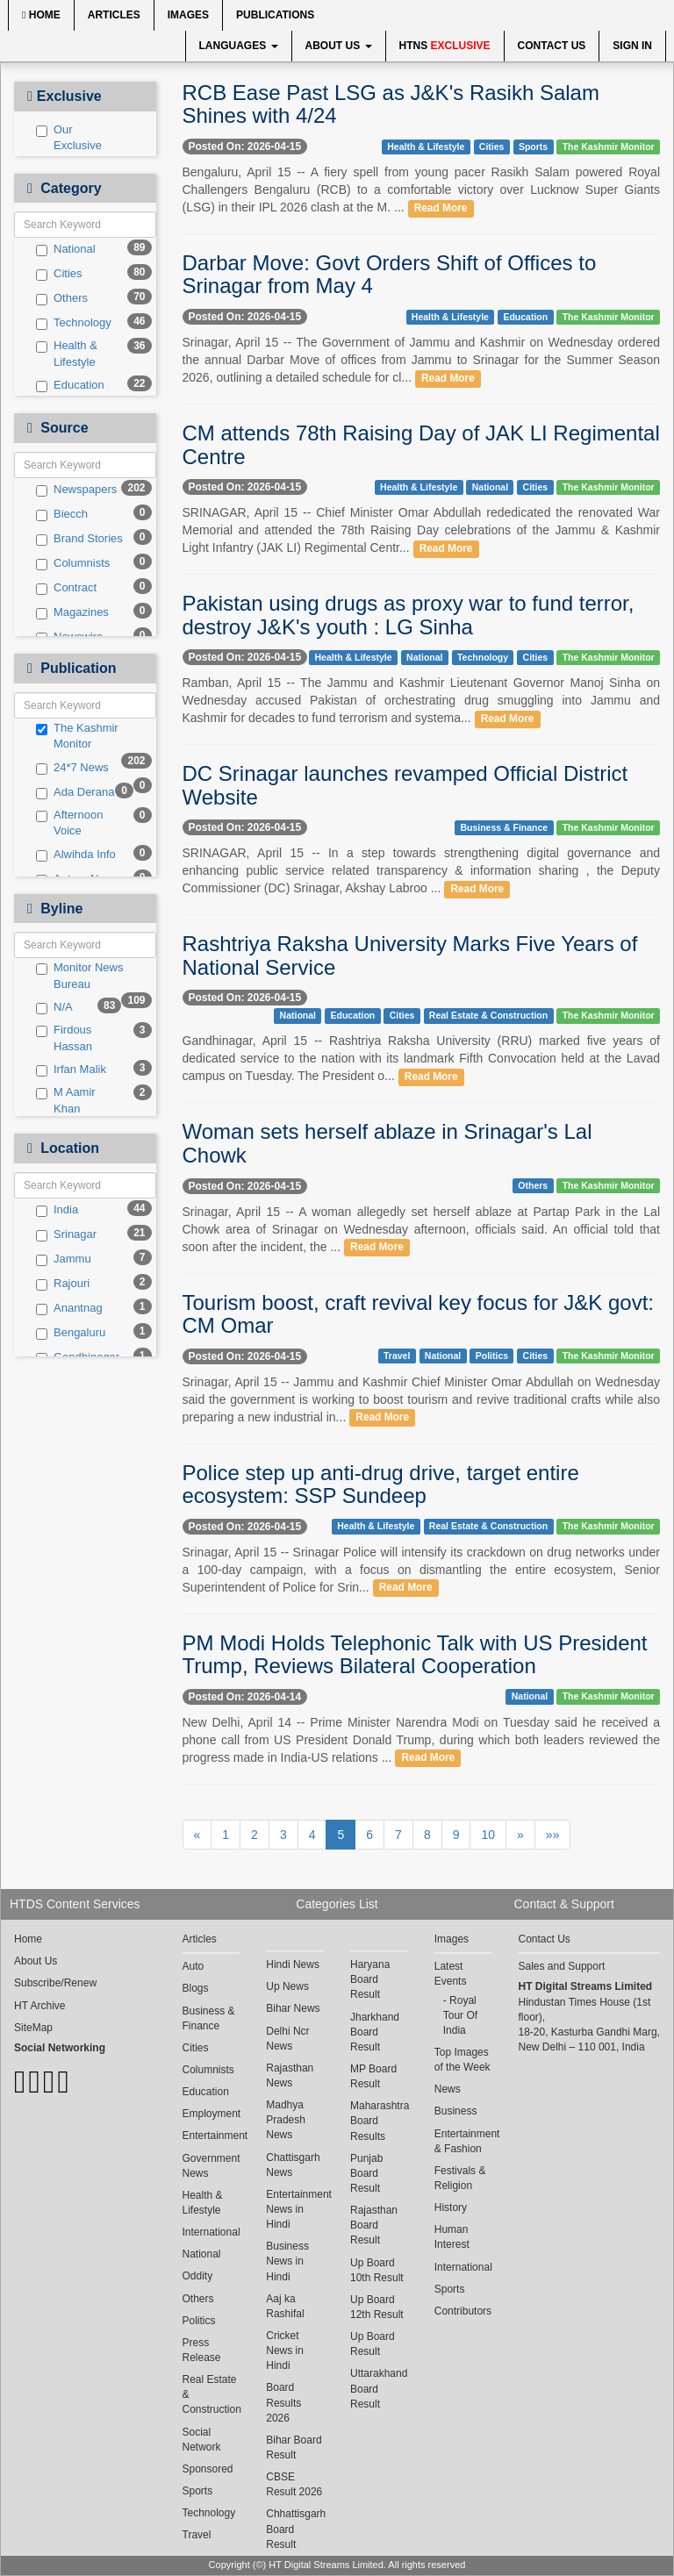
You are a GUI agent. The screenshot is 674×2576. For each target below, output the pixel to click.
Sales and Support (562, 1966)
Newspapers (76, 490)
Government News (211, 2165)
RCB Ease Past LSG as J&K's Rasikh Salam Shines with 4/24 (391, 104)
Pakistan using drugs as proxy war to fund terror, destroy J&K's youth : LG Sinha (409, 614)
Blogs (196, 1988)
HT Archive (39, 2006)
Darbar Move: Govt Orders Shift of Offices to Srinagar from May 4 (390, 274)
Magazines (72, 612)
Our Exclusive (69, 138)
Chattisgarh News (292, 2165)
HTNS (445, 45)
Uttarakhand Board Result (378, 2388)
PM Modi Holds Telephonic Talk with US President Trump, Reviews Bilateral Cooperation (415, 1654)
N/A (54, 1007)
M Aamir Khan (66, 1100)
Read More (441, 208)
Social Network (202, 2439)
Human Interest (452, 2236)
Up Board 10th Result (377, 2270)
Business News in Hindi (287, 2261)
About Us (338, 45)
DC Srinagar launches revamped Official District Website (405, 785)
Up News (287, 1986)
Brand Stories (79, 539)
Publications (275, 15)
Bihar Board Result (293, 2447)
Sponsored (208, 2469)
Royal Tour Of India (460, 2015)
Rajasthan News (289, 2075)
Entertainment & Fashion (463, 2141)
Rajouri (63, 1284)
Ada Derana (75, 792)
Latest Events (450, 1973)
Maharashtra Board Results (379, 2121)
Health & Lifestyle (66, 354)
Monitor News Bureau (79, 976)
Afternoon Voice (69, 823)
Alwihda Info (76, 855)
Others (62, 298)
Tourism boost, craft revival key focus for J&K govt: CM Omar (419, 1314)
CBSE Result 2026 (294, 2484)
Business (455, 2111)
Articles (114, 15)
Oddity (198, 2276)
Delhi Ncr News (287, 2038)
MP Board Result (373, 2076)
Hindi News (292, 1964)
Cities (59, 274)
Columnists (73, 563)
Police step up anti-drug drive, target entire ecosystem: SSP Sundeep (381, 1484)
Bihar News (292, 2008)
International (211, 2232)
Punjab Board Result (366, 2173)
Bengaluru (70, 1333)
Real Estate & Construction (488, 1015)
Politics (492, 1355)
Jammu (63, 1259)
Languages (238, 45)
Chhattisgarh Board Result (295, 2529)
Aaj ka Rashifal (285, 2306)
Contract (66, 588)
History (450, 2207)
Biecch (62, 514)
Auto (193, 1966)
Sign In (632, 45)
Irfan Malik (71, 1070)
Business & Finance (504, 827)
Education (70, 385)
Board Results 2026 (283, 2402)
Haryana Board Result (370, 1979)
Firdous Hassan (64, 1038)
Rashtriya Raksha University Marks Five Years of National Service (410, 955)
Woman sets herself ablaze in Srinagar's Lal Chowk (387, 1143)
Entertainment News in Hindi (295, 2209)
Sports (533, 146)
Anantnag (69, 1308)
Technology (73, 323)
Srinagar (66, 1234)
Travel (397, 1355)
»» (553, 1835)
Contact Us (552, 45)
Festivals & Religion (460, 2178)
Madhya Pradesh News (285, 2120)
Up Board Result (372, 2344)
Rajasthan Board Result (374, 2225)
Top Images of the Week (462, 2059)
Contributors (462, 2311)
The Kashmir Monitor (77, 736)
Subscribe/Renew (55, 1983)
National (66, 249)
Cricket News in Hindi (285, 2350)
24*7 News (72, 768)
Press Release (202, 2350)
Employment (211, 2113)
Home (41, 15)
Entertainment (211, 2135)
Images (188, 15)
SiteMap (33, 2027)
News (447, 2089)
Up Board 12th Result (377, 2307)
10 (488, 1835)
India (57, 1210)
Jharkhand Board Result (374, 2032)
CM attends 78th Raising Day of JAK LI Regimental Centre (421, 444)
